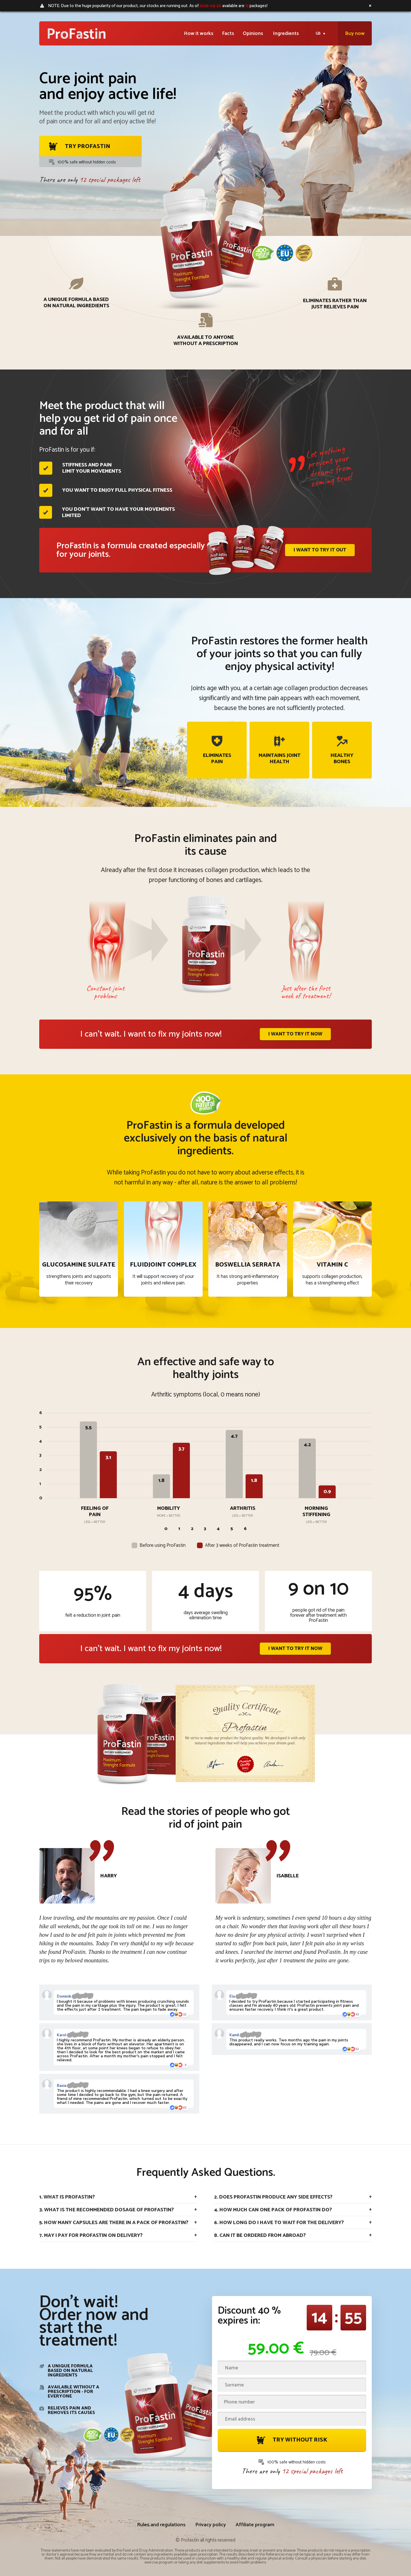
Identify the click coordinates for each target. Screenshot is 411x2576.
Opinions (253, 33)
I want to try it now (295, 1034)
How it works (198, 33)
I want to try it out (320, 550)
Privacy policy (210, 2525)
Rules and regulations (161, 2525)
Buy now (355, 33)
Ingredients (286, 33)
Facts (228, 33)
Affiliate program (255, 2525)
